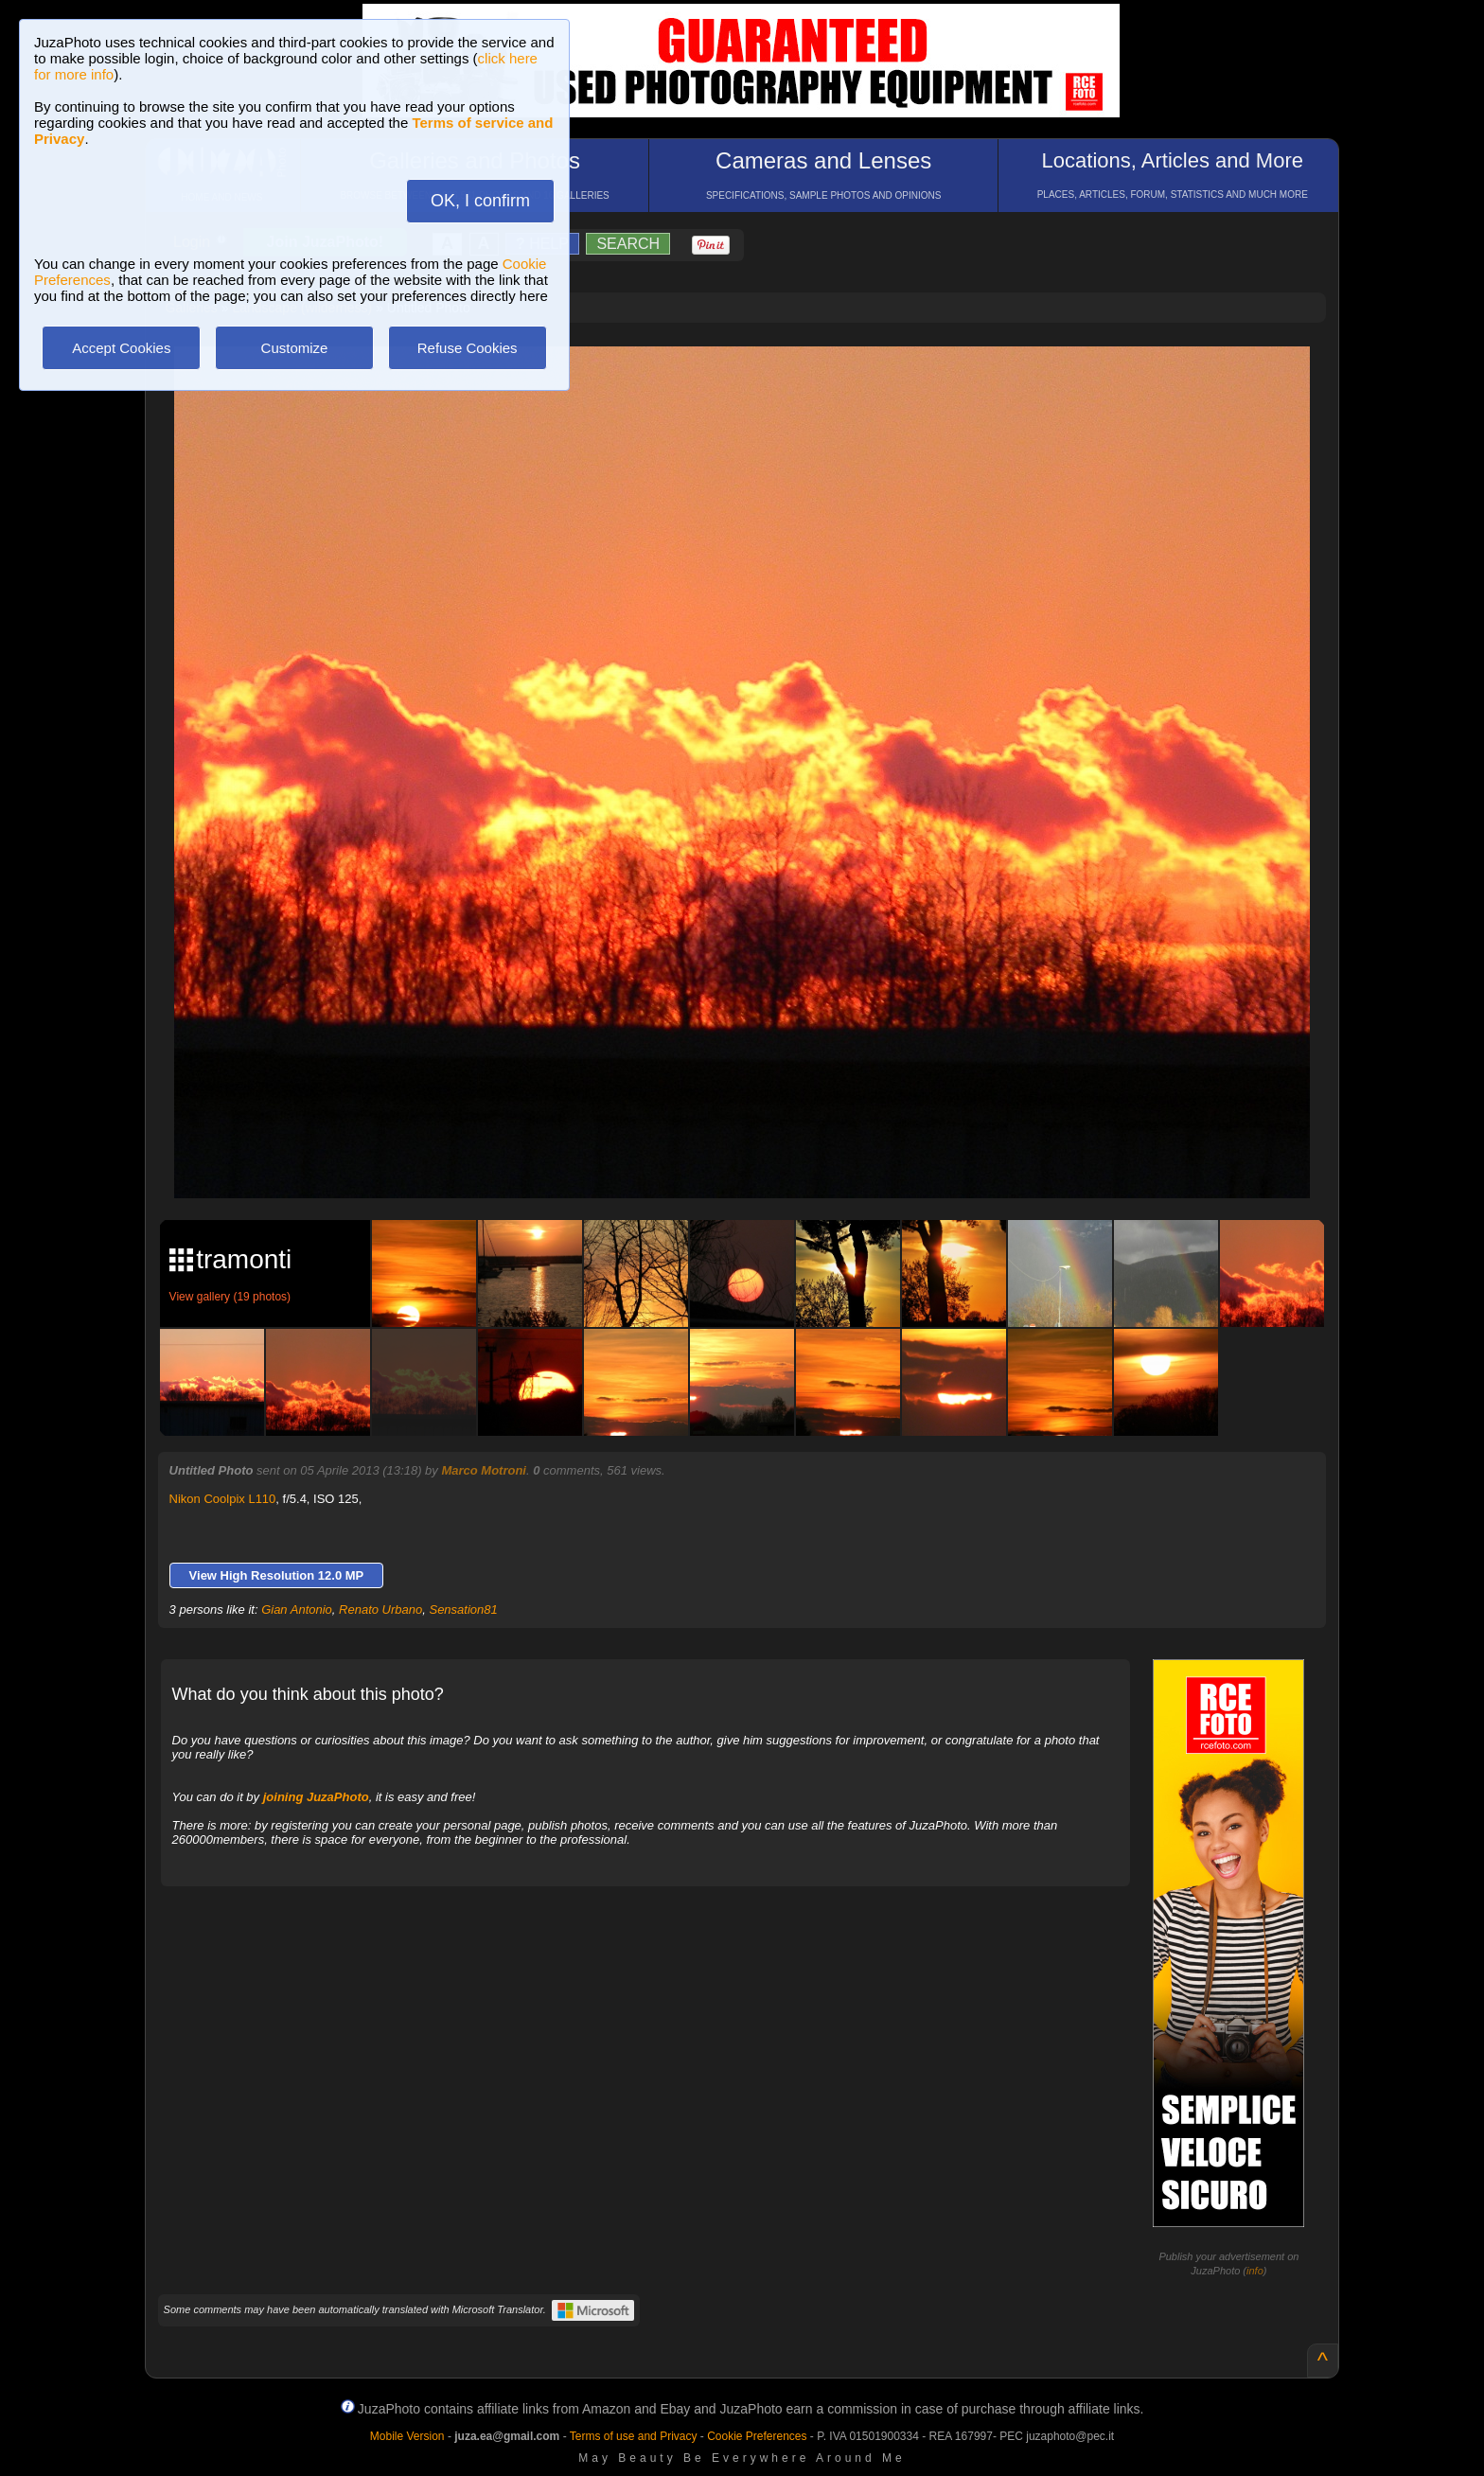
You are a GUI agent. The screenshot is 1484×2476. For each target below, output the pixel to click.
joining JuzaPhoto (316, 1797)
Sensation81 (463, 1609)
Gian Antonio (296, 1609)
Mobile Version (407, 2436)
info (1254, 2270)
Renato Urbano (380, 1609)
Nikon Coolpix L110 (222, 1499)
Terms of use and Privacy (634, 2436)
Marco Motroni (483, 1470)
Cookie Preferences (756, 2436)
